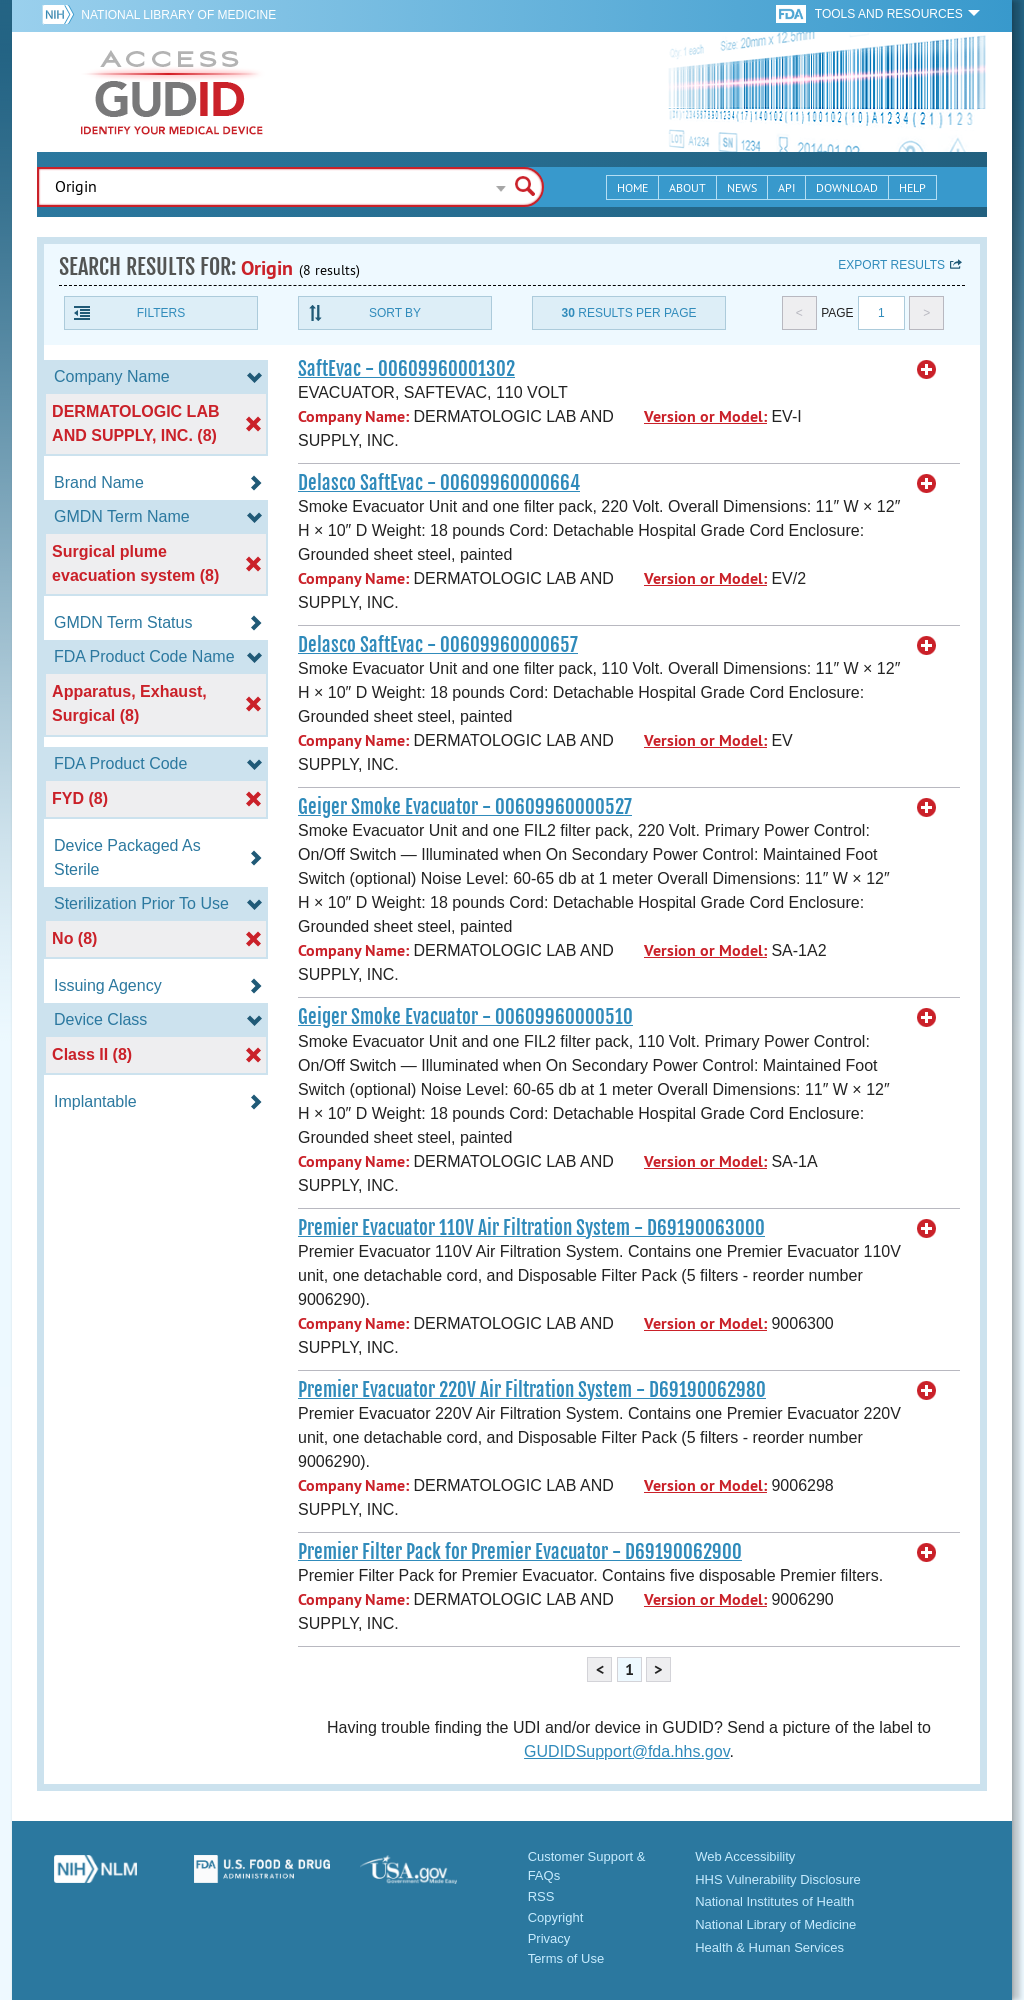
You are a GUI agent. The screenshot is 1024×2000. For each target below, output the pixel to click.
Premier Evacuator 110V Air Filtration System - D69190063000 (531, 1228)
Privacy (549, 1938)
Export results (891, 265)
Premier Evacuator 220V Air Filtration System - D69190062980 (532, 1390)
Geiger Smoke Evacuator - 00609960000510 (465, 1017)
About (687, 187)
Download (847, 187)
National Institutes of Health (774, 1901)
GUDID (172, 92)
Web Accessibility (745, 1856)
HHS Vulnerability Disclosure (778, 1879)
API (786, 187)
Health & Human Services (769, 1947)
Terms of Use (566, 1958)
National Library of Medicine (178, 15)
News (742, 187)
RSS (541, 1896)
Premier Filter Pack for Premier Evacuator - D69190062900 (520, 1552)
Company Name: (353, 416)
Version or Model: (705, 416)
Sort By (395, 313)
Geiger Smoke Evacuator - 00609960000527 (465, 807)
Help (912, 187)
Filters (161, 313)
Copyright (556, 1917)
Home (632, 187)
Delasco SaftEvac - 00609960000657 (438, 645)
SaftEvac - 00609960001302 (406, 369)
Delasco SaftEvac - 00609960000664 (439, 483)
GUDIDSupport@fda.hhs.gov (626, 1751)
